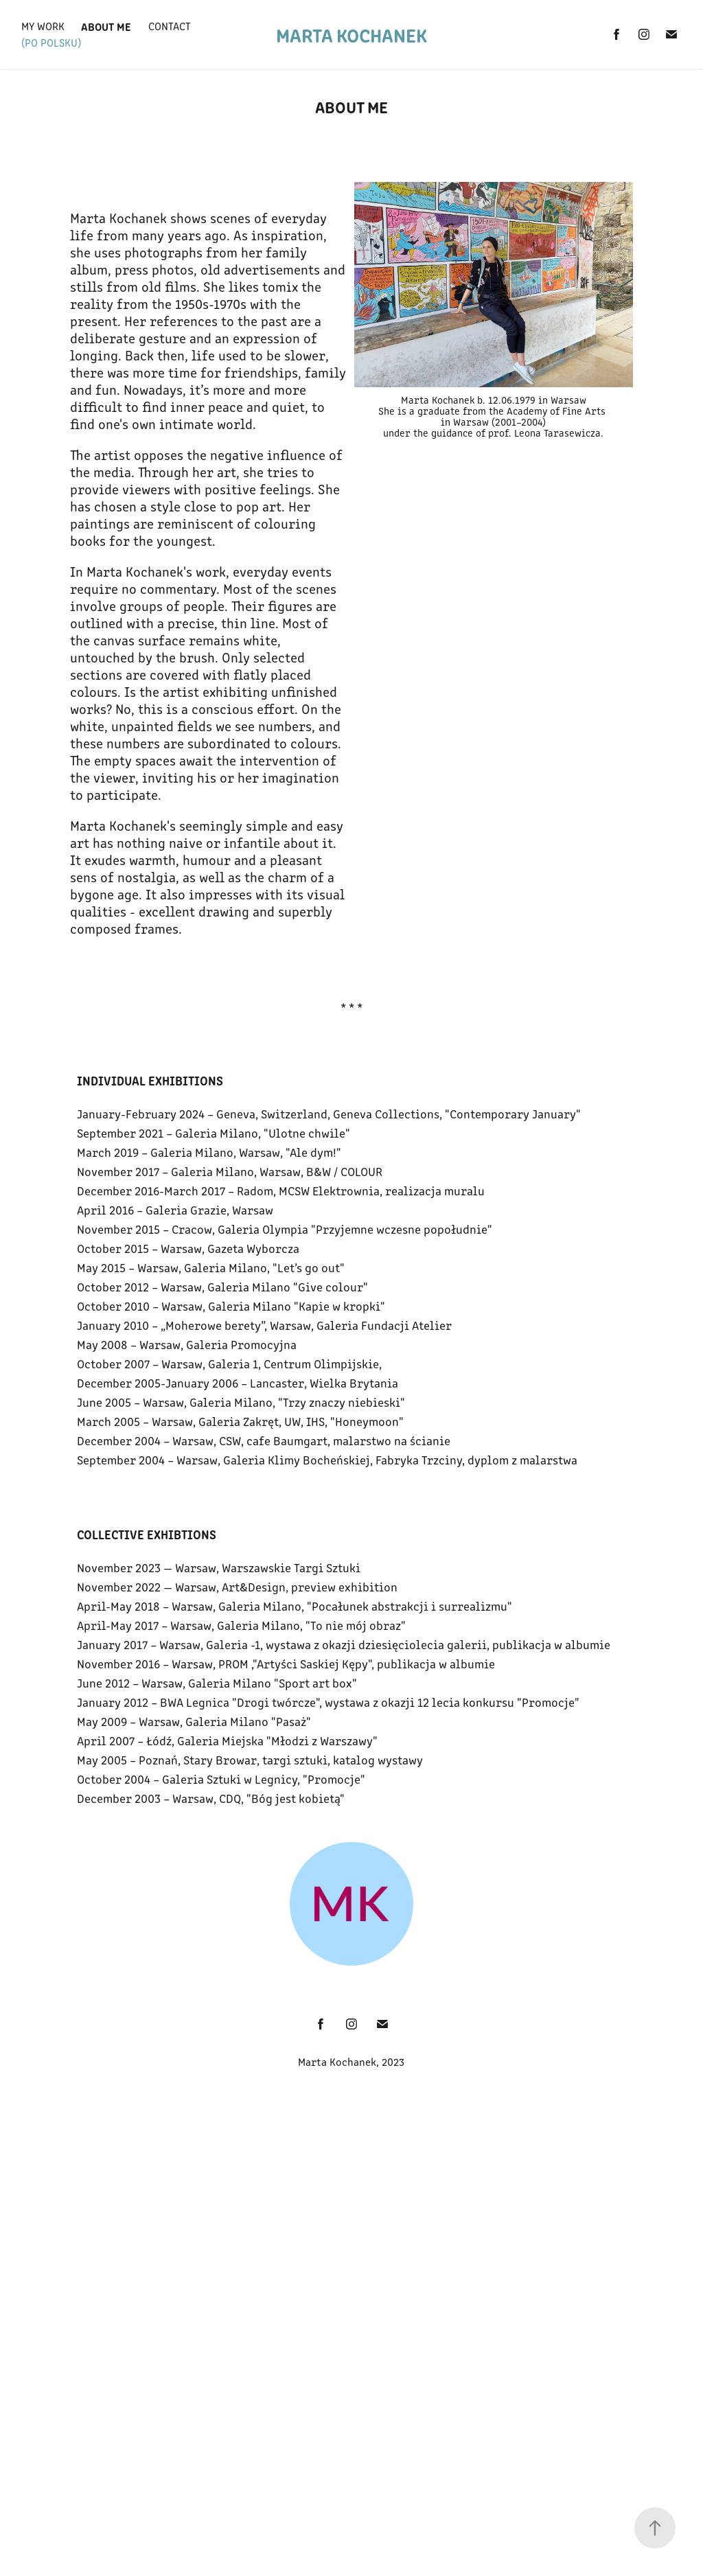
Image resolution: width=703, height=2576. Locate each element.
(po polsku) (51, 42)
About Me (106, 26)
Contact (169, 26)
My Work (43, 26)
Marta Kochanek (351, 34)
